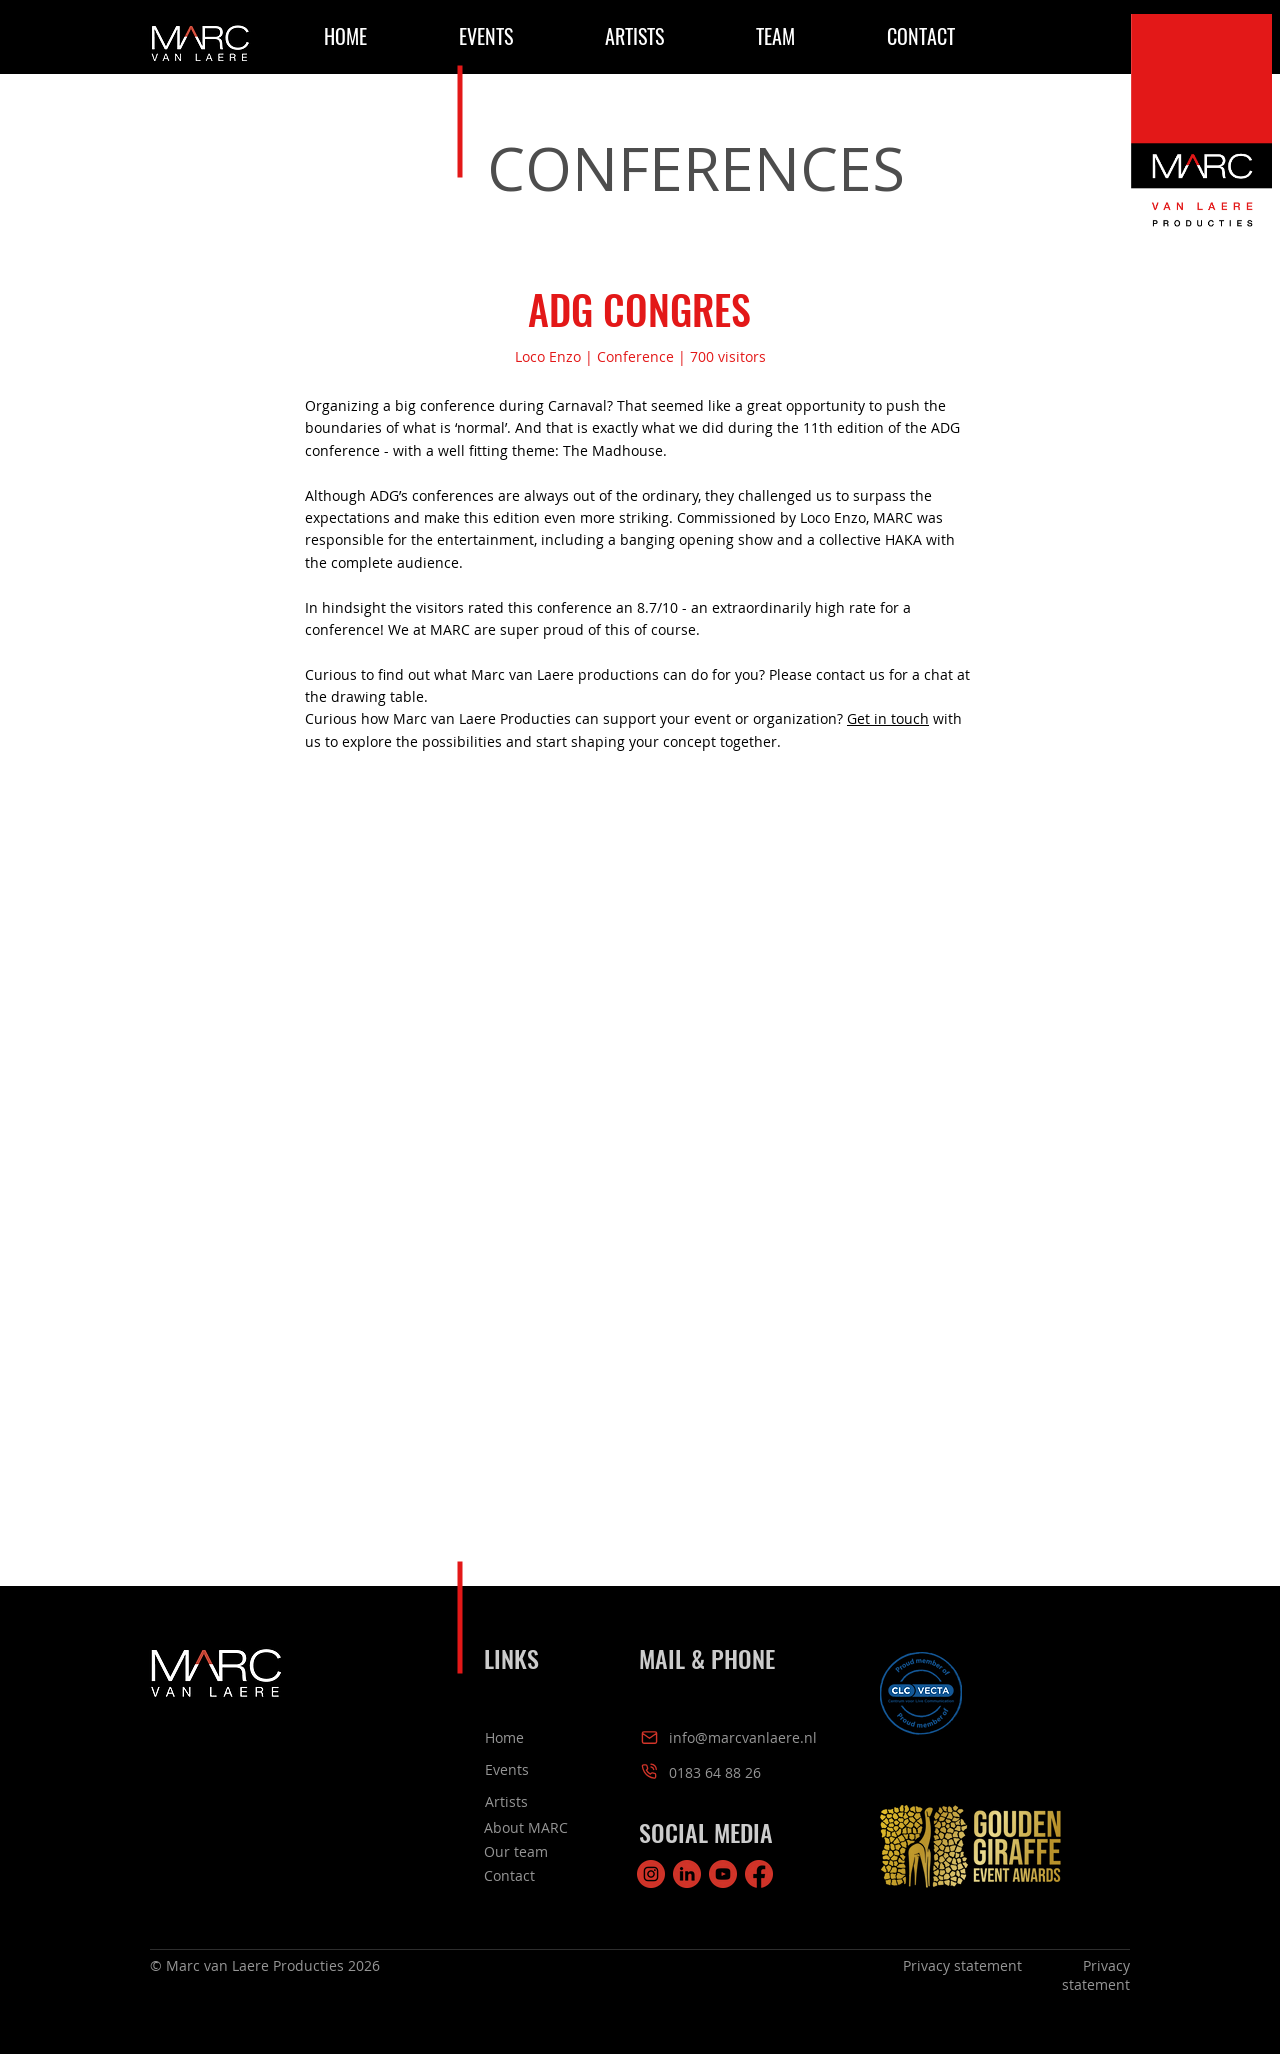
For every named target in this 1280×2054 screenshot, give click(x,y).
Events (507, 1769)
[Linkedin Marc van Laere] (687, 1874)
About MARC (526, 1827)
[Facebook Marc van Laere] (759, 1874)
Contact (509, 1875)
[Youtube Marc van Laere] (723, 1874)
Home (504, 1737)
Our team (516, 1851)
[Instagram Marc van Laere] (651, 1874)
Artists (506, 1801)
